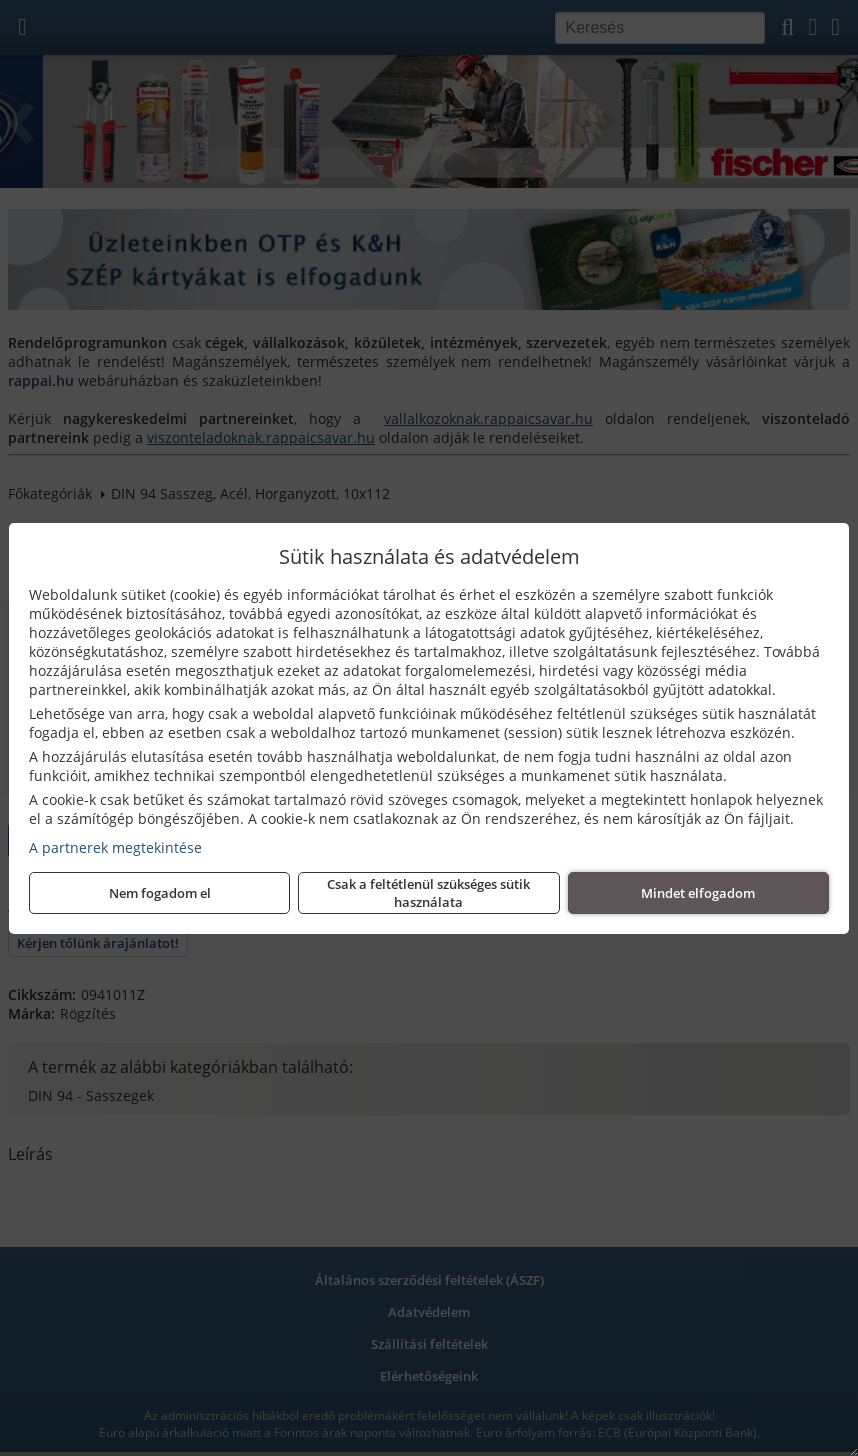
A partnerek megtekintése (115, 847)
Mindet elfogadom (698, 893)
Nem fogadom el (160, 893)
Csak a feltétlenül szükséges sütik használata (428, 893)
